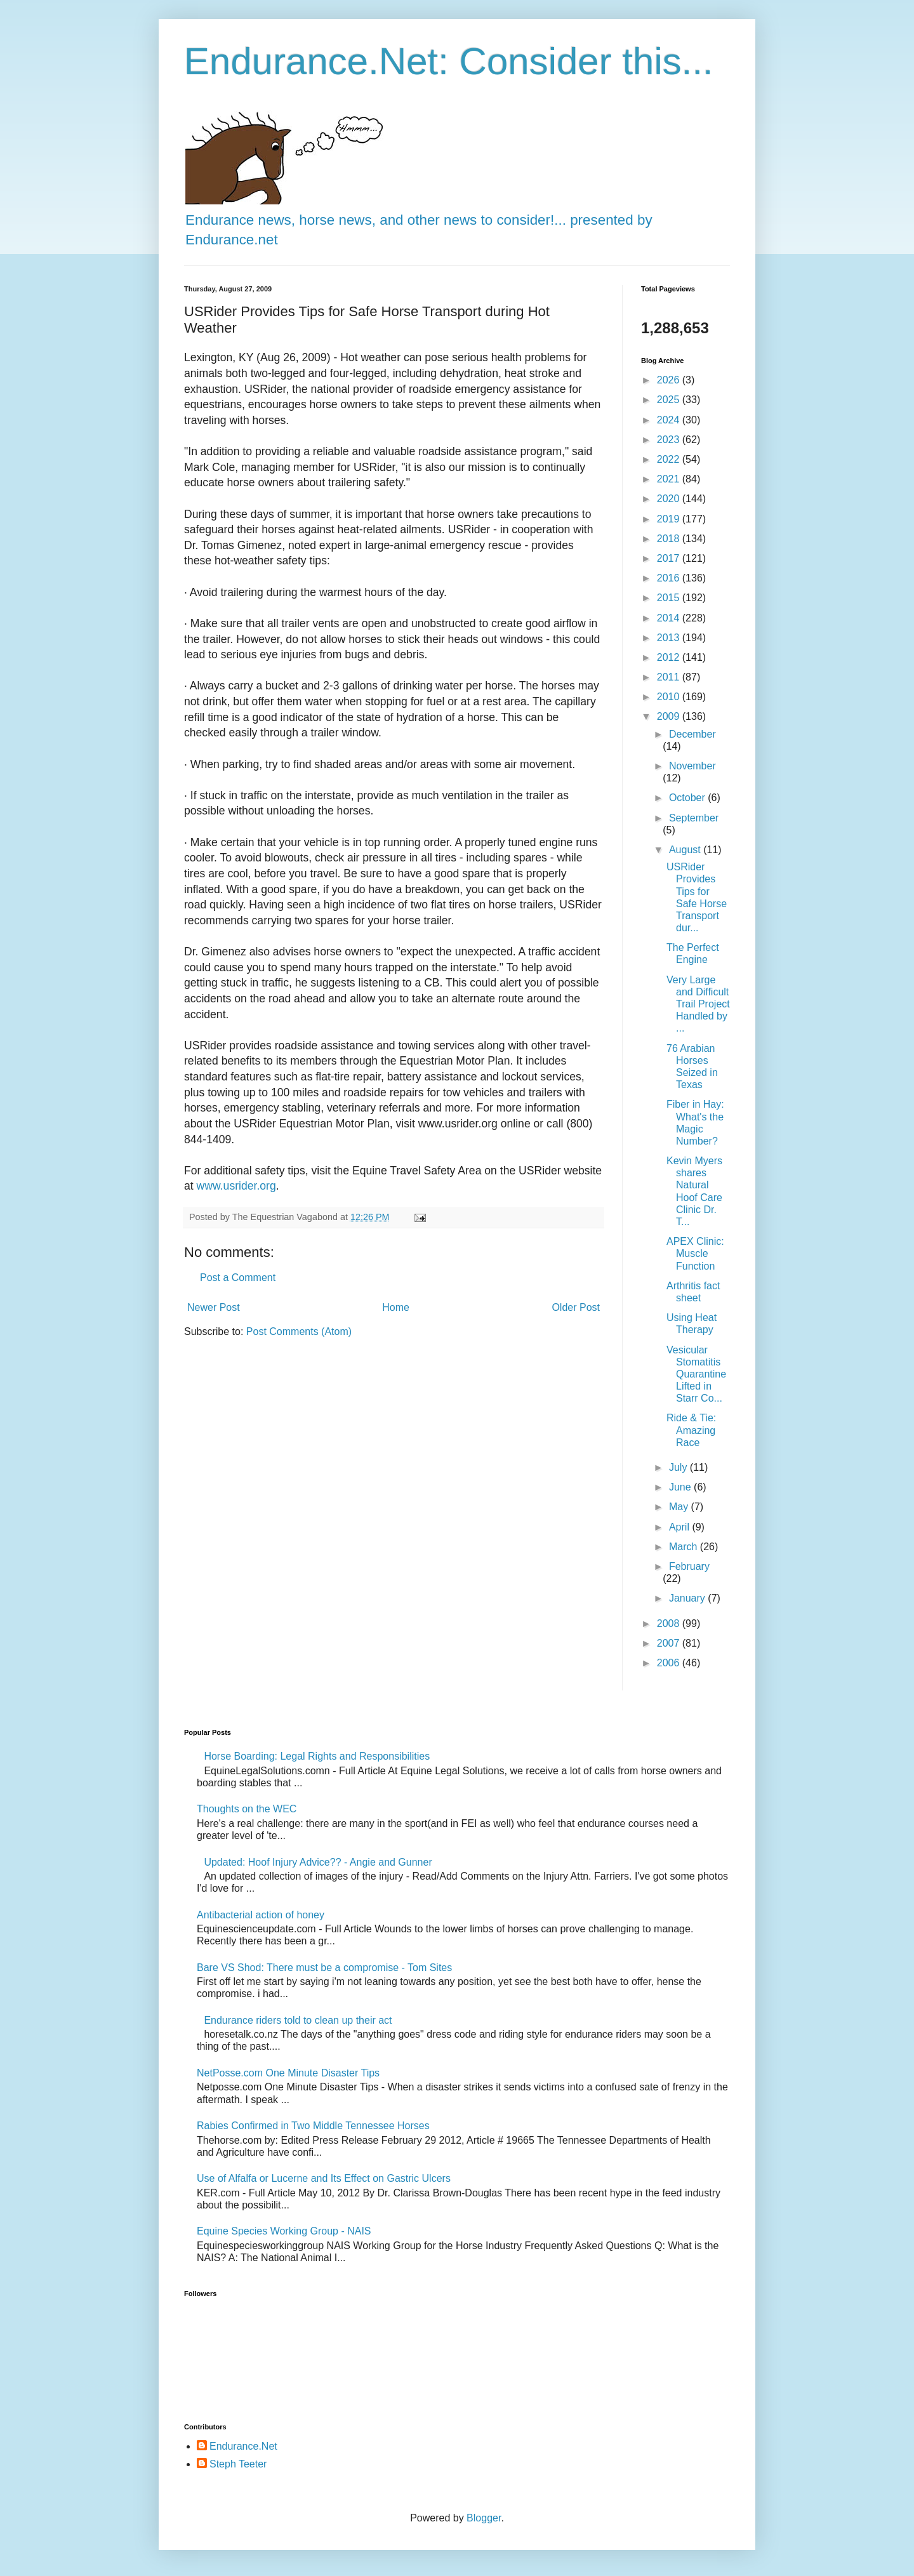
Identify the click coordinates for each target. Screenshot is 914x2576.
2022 (669, 459)
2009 (669, 716)
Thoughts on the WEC (246, 1808)
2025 (669, 399)
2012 (669, 657)
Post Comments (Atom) (299, 1331)
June (681, 1487)
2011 (669, 677)
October (688, 797)
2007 (669, 1643)
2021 (669, 479)
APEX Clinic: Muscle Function (695, 1253)
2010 (669, 696)
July (679, 1467)
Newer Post (213, 1307)
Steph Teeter (238, 2464)
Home (395, 1307)
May (680, 1506)
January (688, 1598)
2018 (669, 538)
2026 (669, 380)
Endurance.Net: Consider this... (448, 61)
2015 (669, 597)
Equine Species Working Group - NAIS (284, 2231)
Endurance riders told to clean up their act (298, 2020)
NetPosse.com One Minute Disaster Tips (288, 2073)
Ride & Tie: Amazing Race (691, 1429)
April (680, 1527)
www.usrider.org (236, 1185)
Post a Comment (237, 1277)
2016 (669, 578)
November (692, 765)
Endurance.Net (243, 2446)
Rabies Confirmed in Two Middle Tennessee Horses (313, 2125)
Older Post (576, 1307)
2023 (669, 439)
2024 (669, 420)
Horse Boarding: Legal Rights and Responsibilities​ (317, 1756)
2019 (669, 519)
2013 (669, 637)
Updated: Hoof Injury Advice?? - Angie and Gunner (318, 1862)
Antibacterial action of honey (260, 1914)
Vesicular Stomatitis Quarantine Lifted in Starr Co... (696, 1374)
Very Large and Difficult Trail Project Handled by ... (698, 1004)
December (692, 734)
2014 (669, 618)
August (686, 849)
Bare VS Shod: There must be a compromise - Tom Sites (324, 1967)
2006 (669, 1662)
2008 (669, 1623)
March (684, 1546)
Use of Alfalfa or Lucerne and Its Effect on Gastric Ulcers (324, 2178)
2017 (669, 558)
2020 (669, 498)
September (694, 818)
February (689, 1566)
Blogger (484, 2518)
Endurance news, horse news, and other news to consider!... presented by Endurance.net (418, 220)
